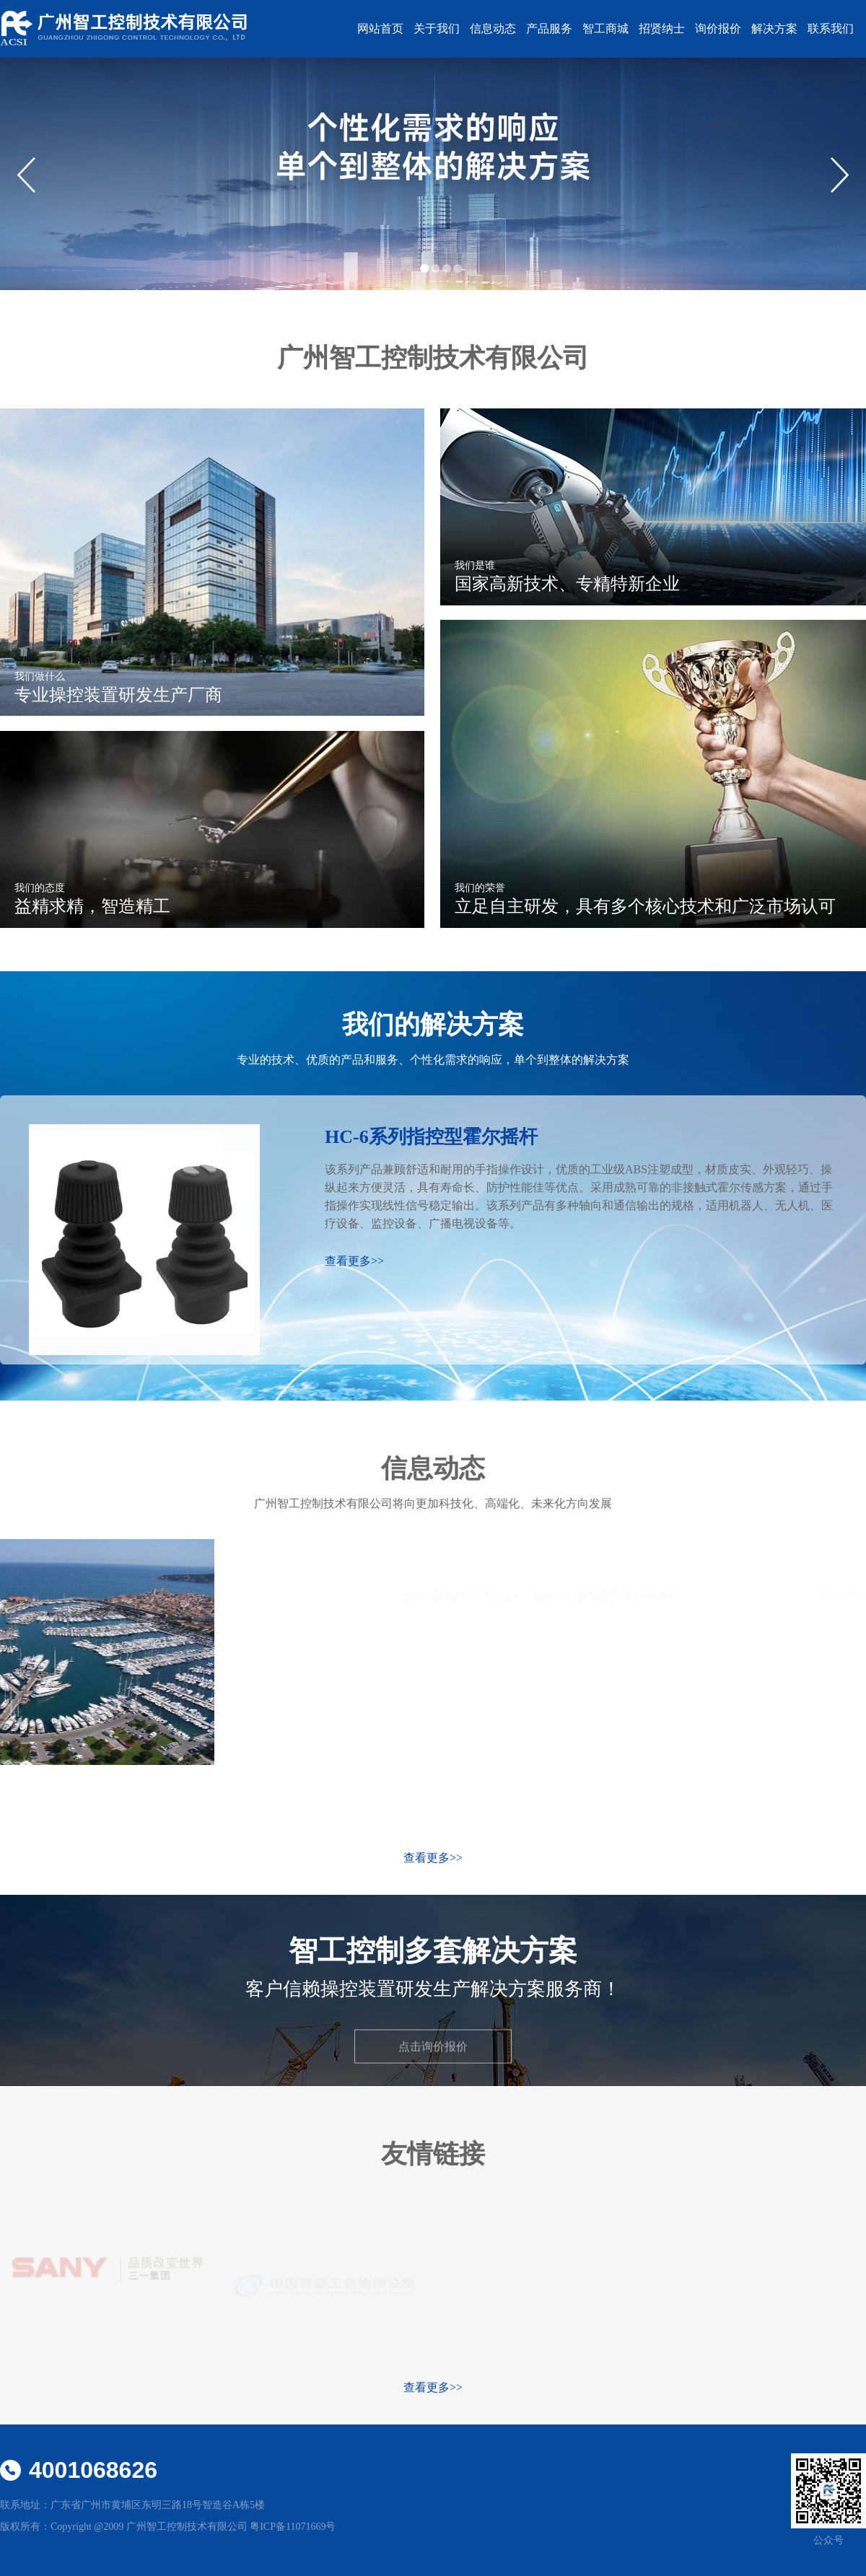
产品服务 (549, 28)
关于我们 (437, 28)
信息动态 (493, 28)
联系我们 (831, 28)
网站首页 (380, 28)
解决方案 (774, 28)
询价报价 (718, 28)
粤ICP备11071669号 (293, 2526)
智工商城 (605, 28)
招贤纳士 (662, 28)
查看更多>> (433, 1858)
